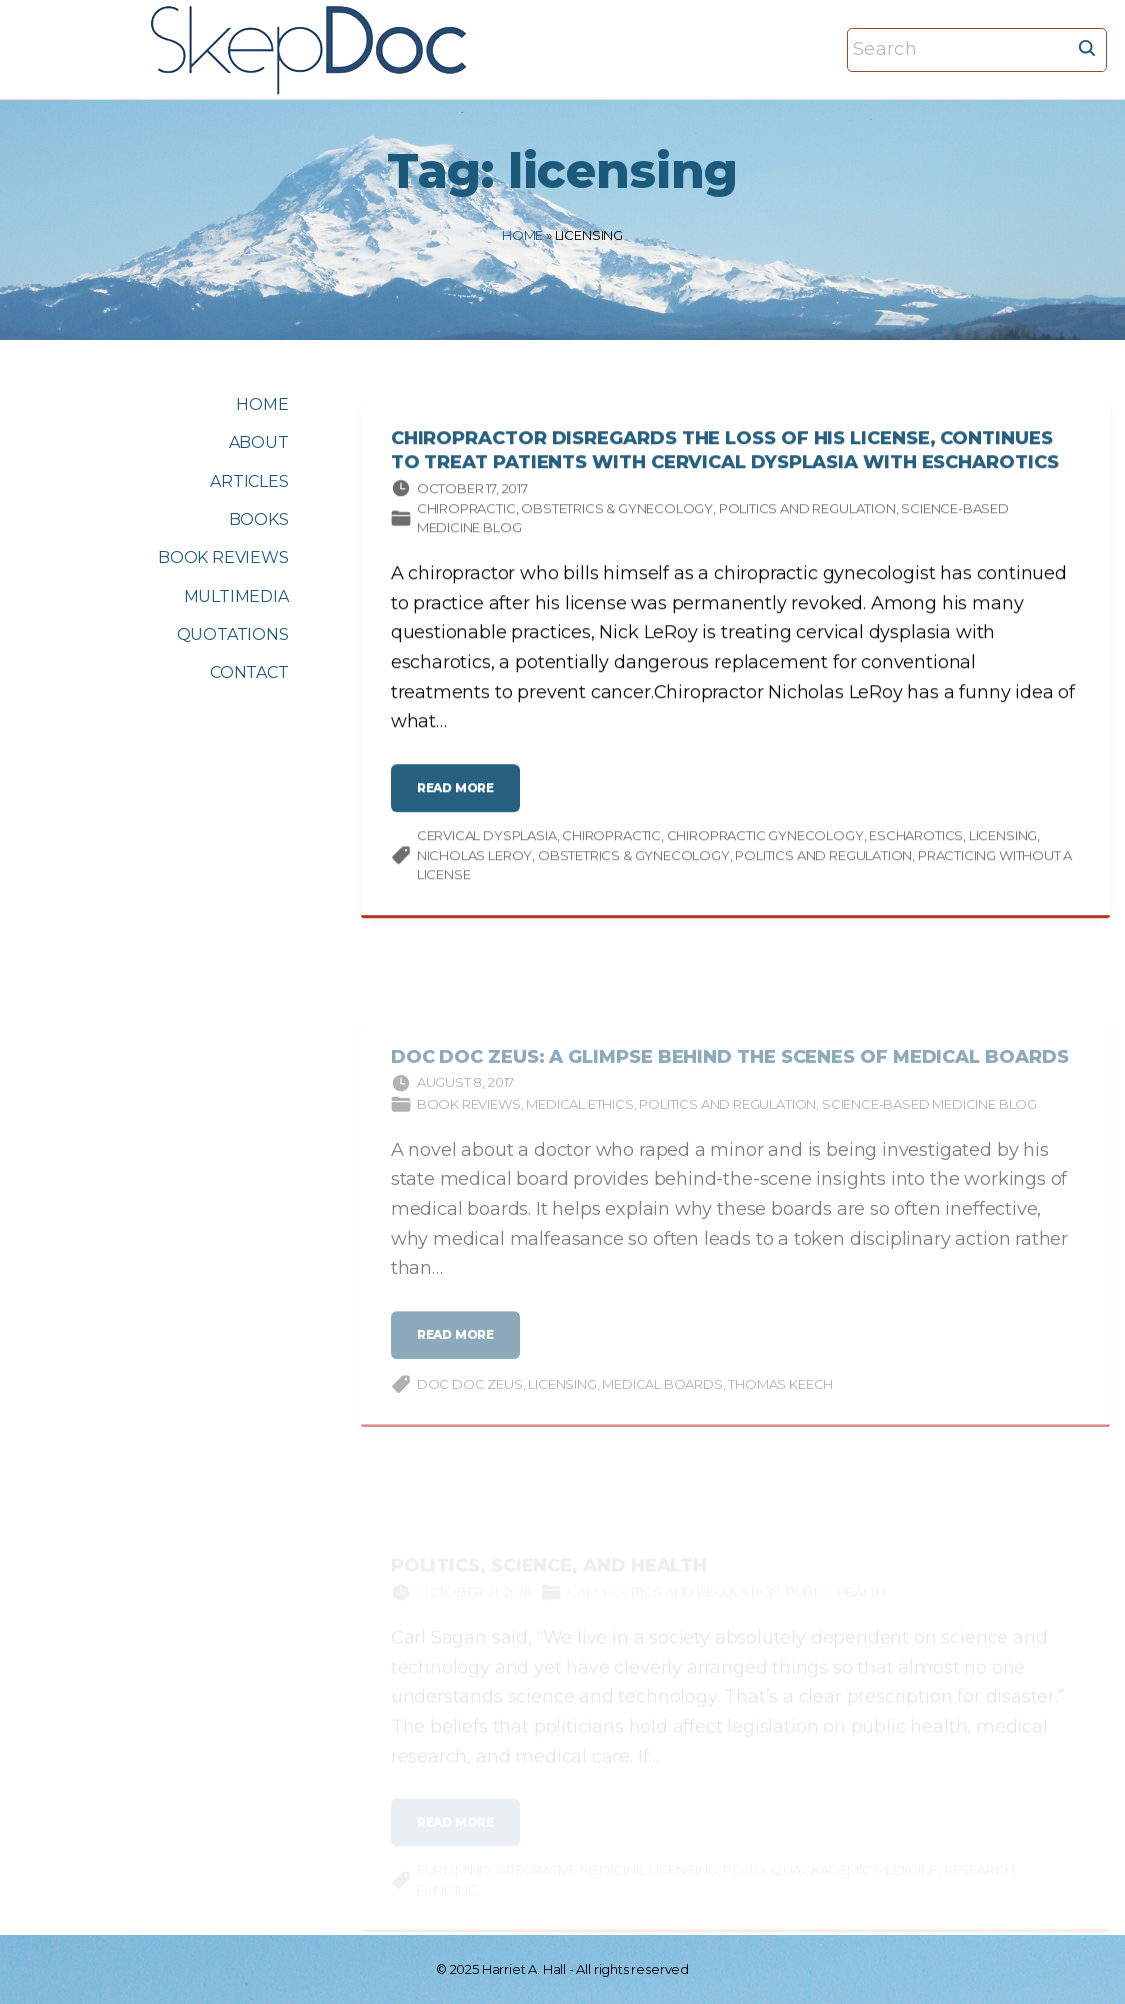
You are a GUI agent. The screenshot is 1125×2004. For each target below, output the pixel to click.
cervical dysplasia (487, 840)
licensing (1003, 840)
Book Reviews (469, 1118)
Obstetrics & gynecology (617, 513)
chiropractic (611, 840)
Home (522, 235)
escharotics (916, 840)
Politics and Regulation (807, 513)
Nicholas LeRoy (474, 860)
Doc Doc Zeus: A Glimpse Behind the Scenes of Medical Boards (730, 1071)
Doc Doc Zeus (470, 1398)
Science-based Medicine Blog (929, 1118)
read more (462, 800)
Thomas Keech (780, 1398)
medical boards (662, 1398)
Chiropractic (466, 513)
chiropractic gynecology (765, 840)
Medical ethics (579, 1118)
